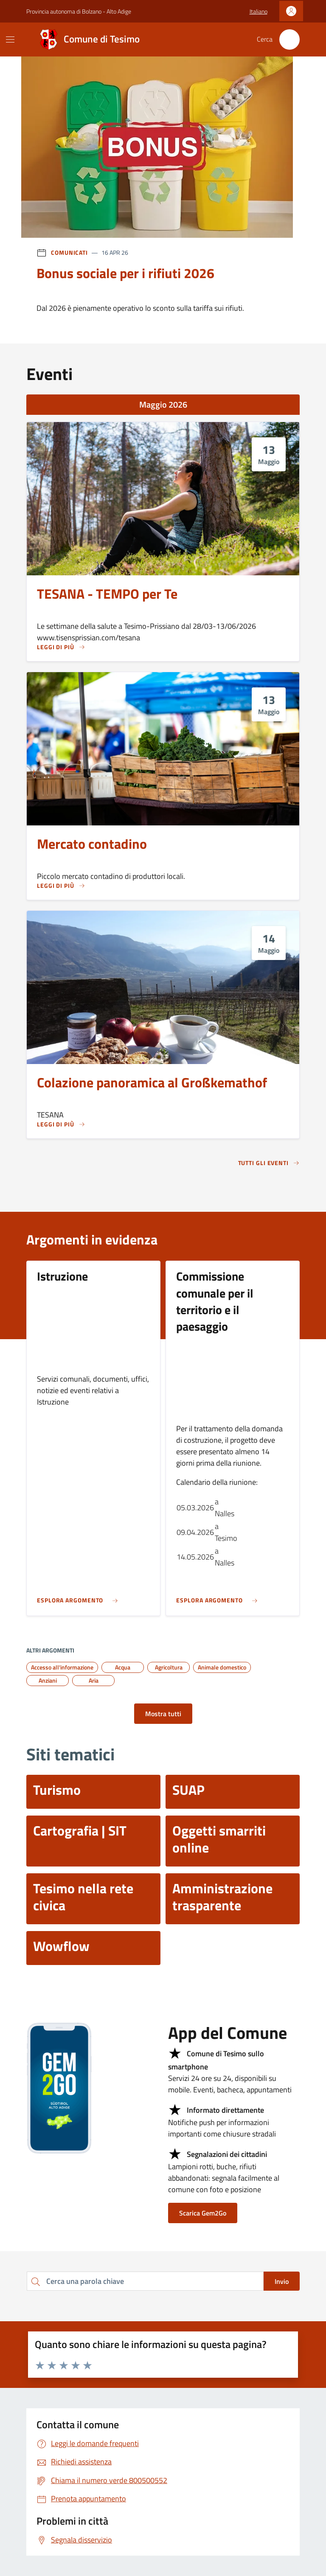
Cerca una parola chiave (26, 2271)
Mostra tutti (163, 1714)
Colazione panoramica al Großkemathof (152, 1082)
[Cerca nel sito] (289, 39)
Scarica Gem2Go (202, 2213)
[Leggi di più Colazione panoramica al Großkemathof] (61, 1124)
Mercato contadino (92, 844)
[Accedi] (291, 11)
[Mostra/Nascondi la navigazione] (10, 39)
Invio (282, 2281)
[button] (258, 11)
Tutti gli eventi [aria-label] (269, 1163)
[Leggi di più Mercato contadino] (61, 886)
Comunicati (69, 252)
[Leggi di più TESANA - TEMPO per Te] (61, 647)
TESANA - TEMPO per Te (107, 594)
